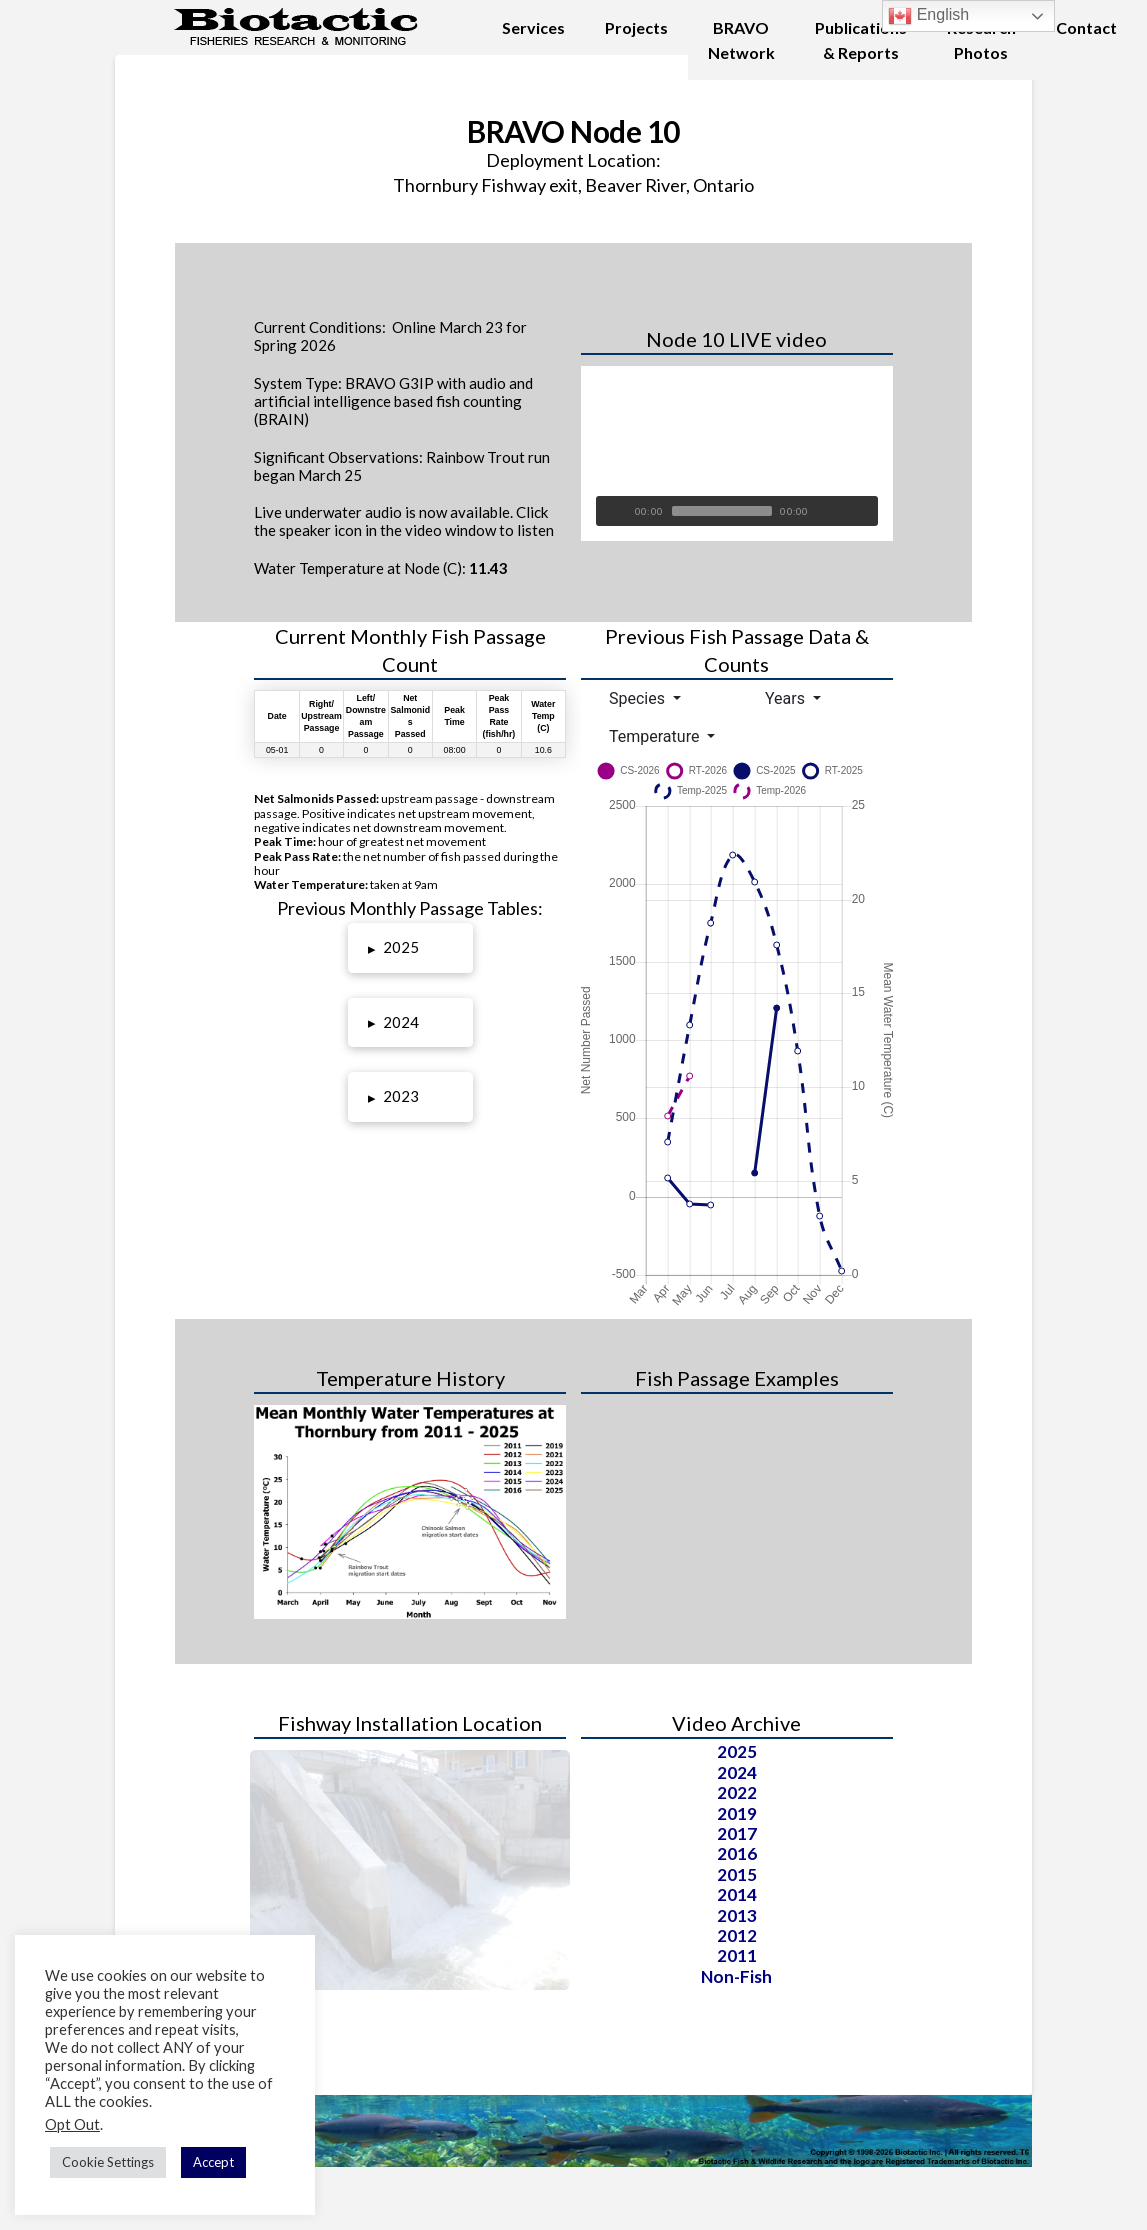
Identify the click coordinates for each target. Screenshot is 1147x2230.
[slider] (722, 511)
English (928, 16)
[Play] (611, 511)
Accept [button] (213, 2162)
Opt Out (72, 2124)
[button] (410, 948)
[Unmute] (833, 511)
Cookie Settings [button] (108, 2162)
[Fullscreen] (863, 511)
